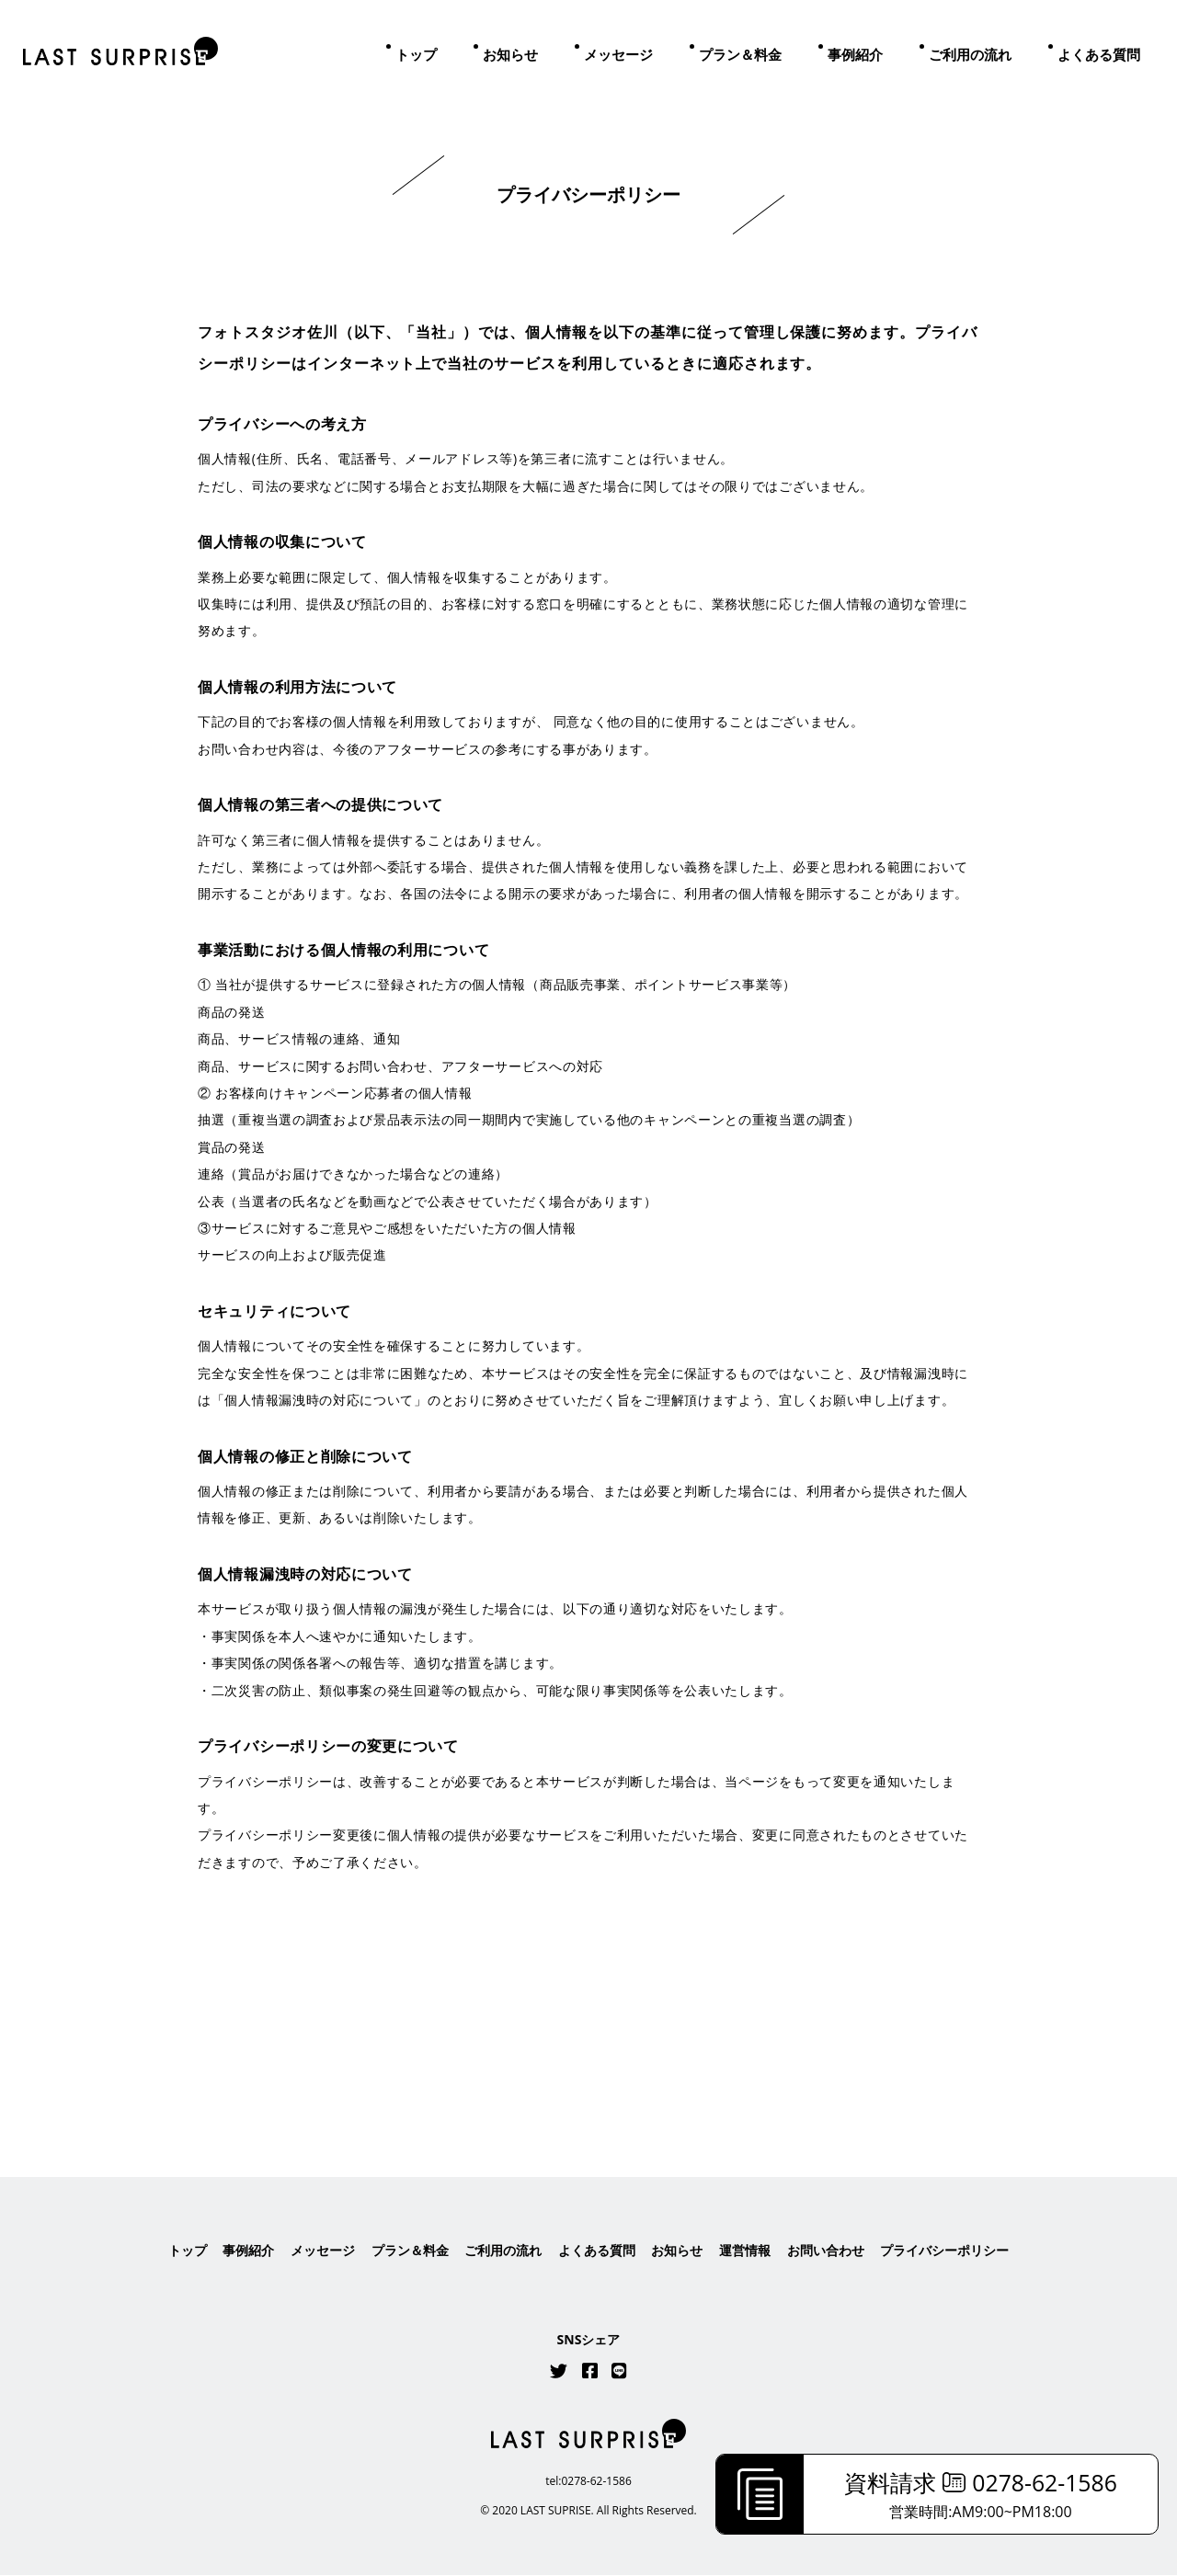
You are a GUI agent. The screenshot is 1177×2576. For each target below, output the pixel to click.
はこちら (588, 2061)
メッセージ (618, 54)
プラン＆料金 (740, 54)
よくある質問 (1098, 54)
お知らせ (510, 54)
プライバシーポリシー (944, 2251)
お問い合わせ (825, 2251)
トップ (416, 54)
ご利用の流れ (970, 54)
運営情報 (745, 2251)
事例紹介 (855, 54)
